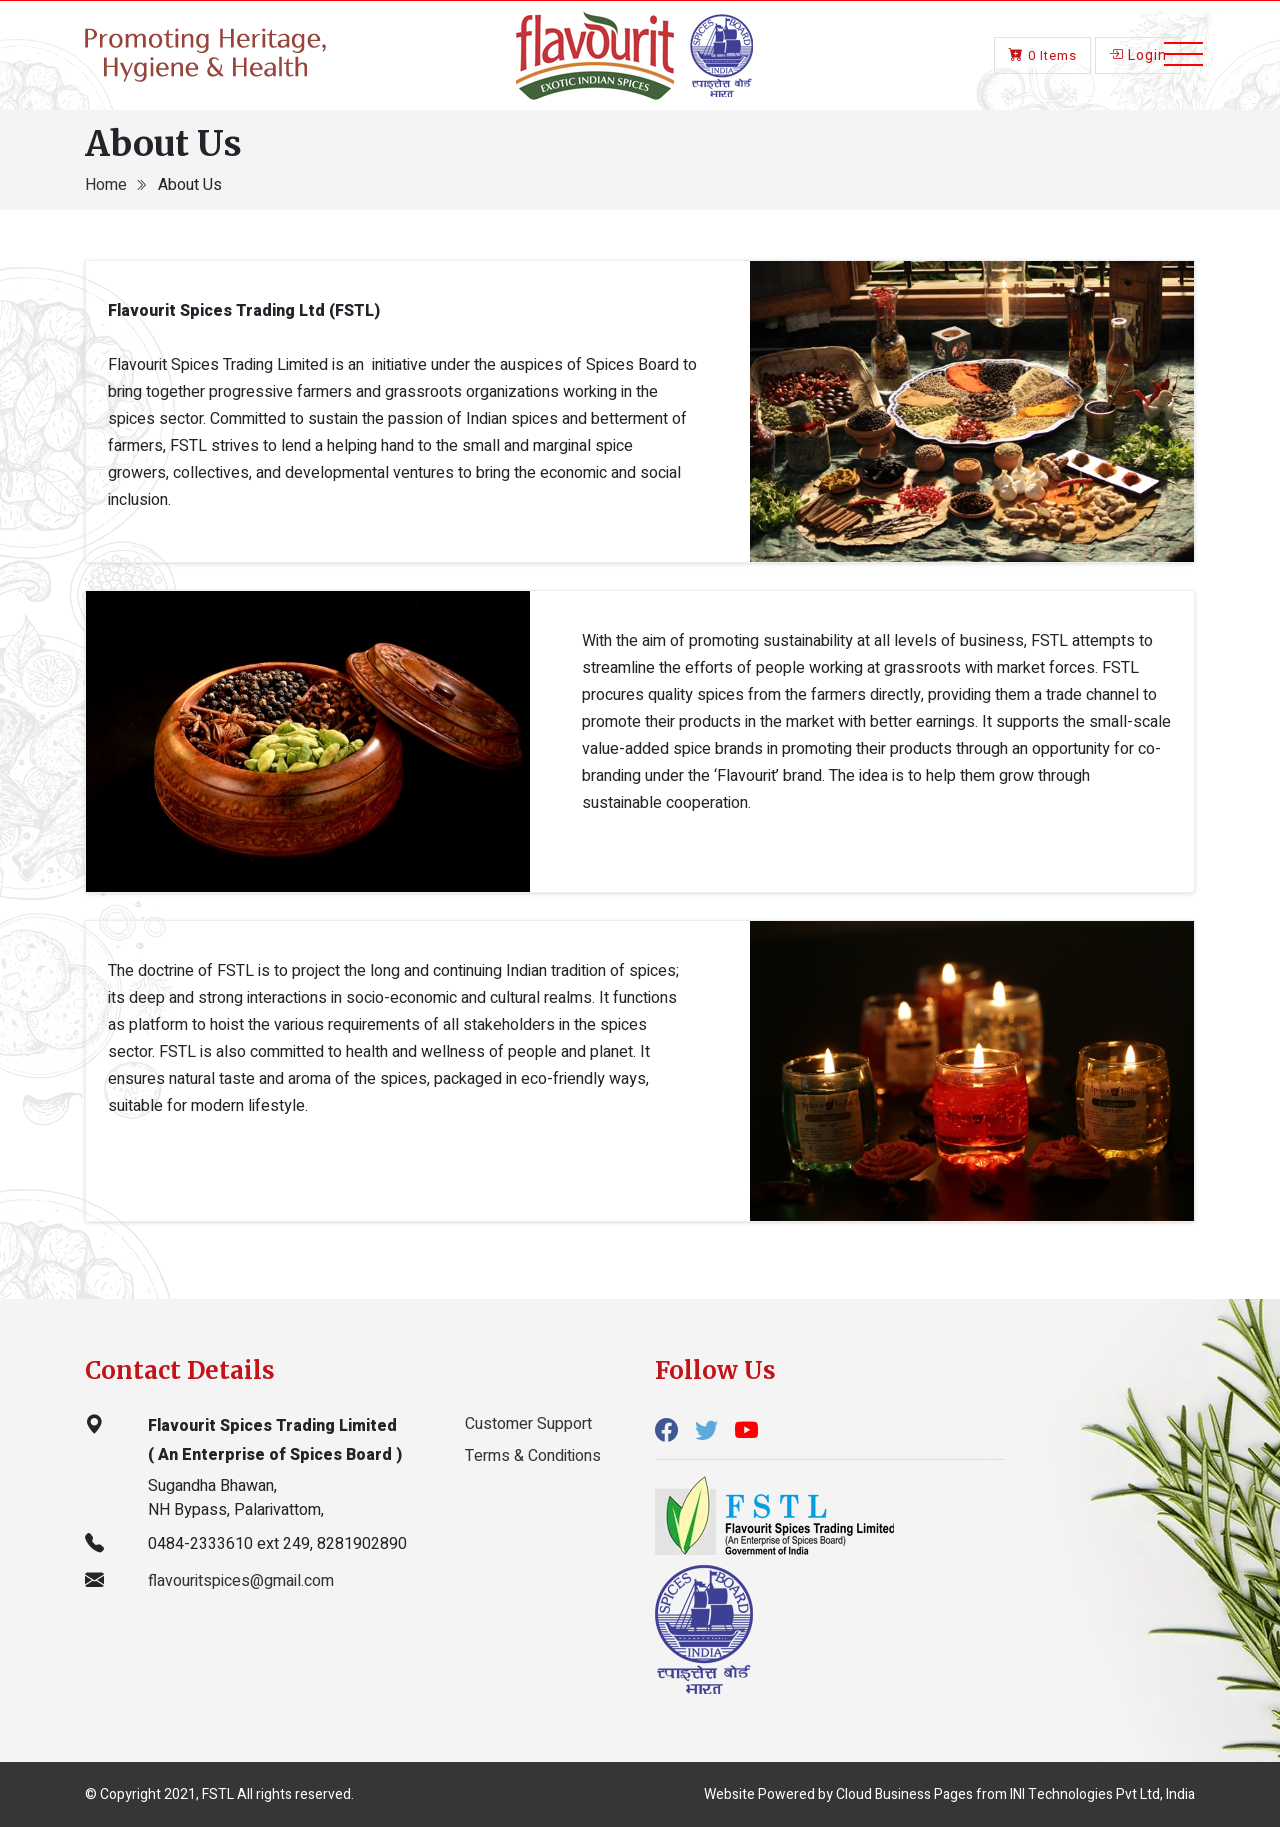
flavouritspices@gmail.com (241, 1581)
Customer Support (528, 1424)
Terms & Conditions (533, 1456)
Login (1138, 53)
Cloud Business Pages (904, 1794)
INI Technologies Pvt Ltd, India (1102, 1794)
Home (108, 185)
